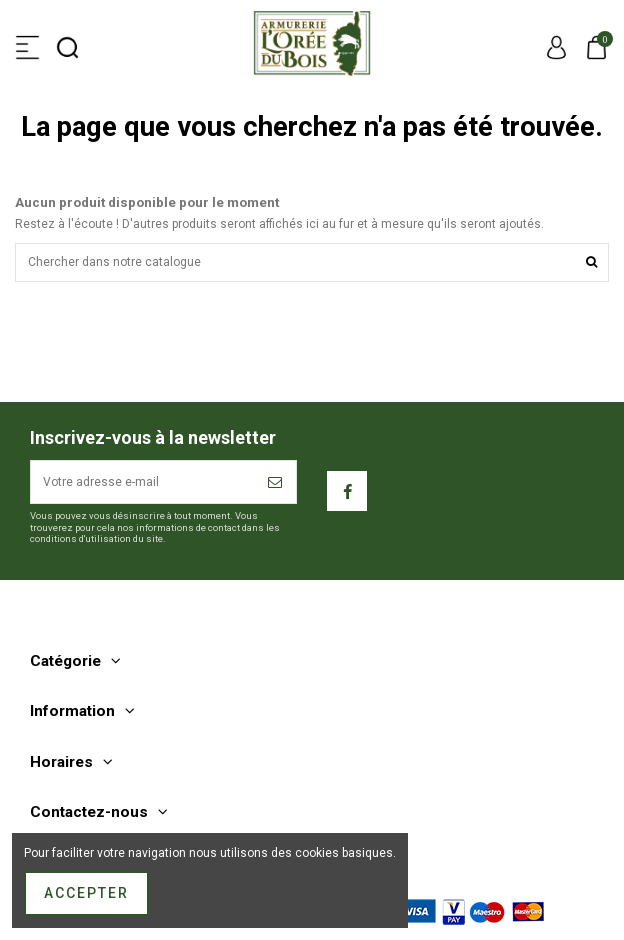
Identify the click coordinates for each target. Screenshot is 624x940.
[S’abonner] (276, 482)
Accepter (86, 893)
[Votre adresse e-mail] (143, 482)
